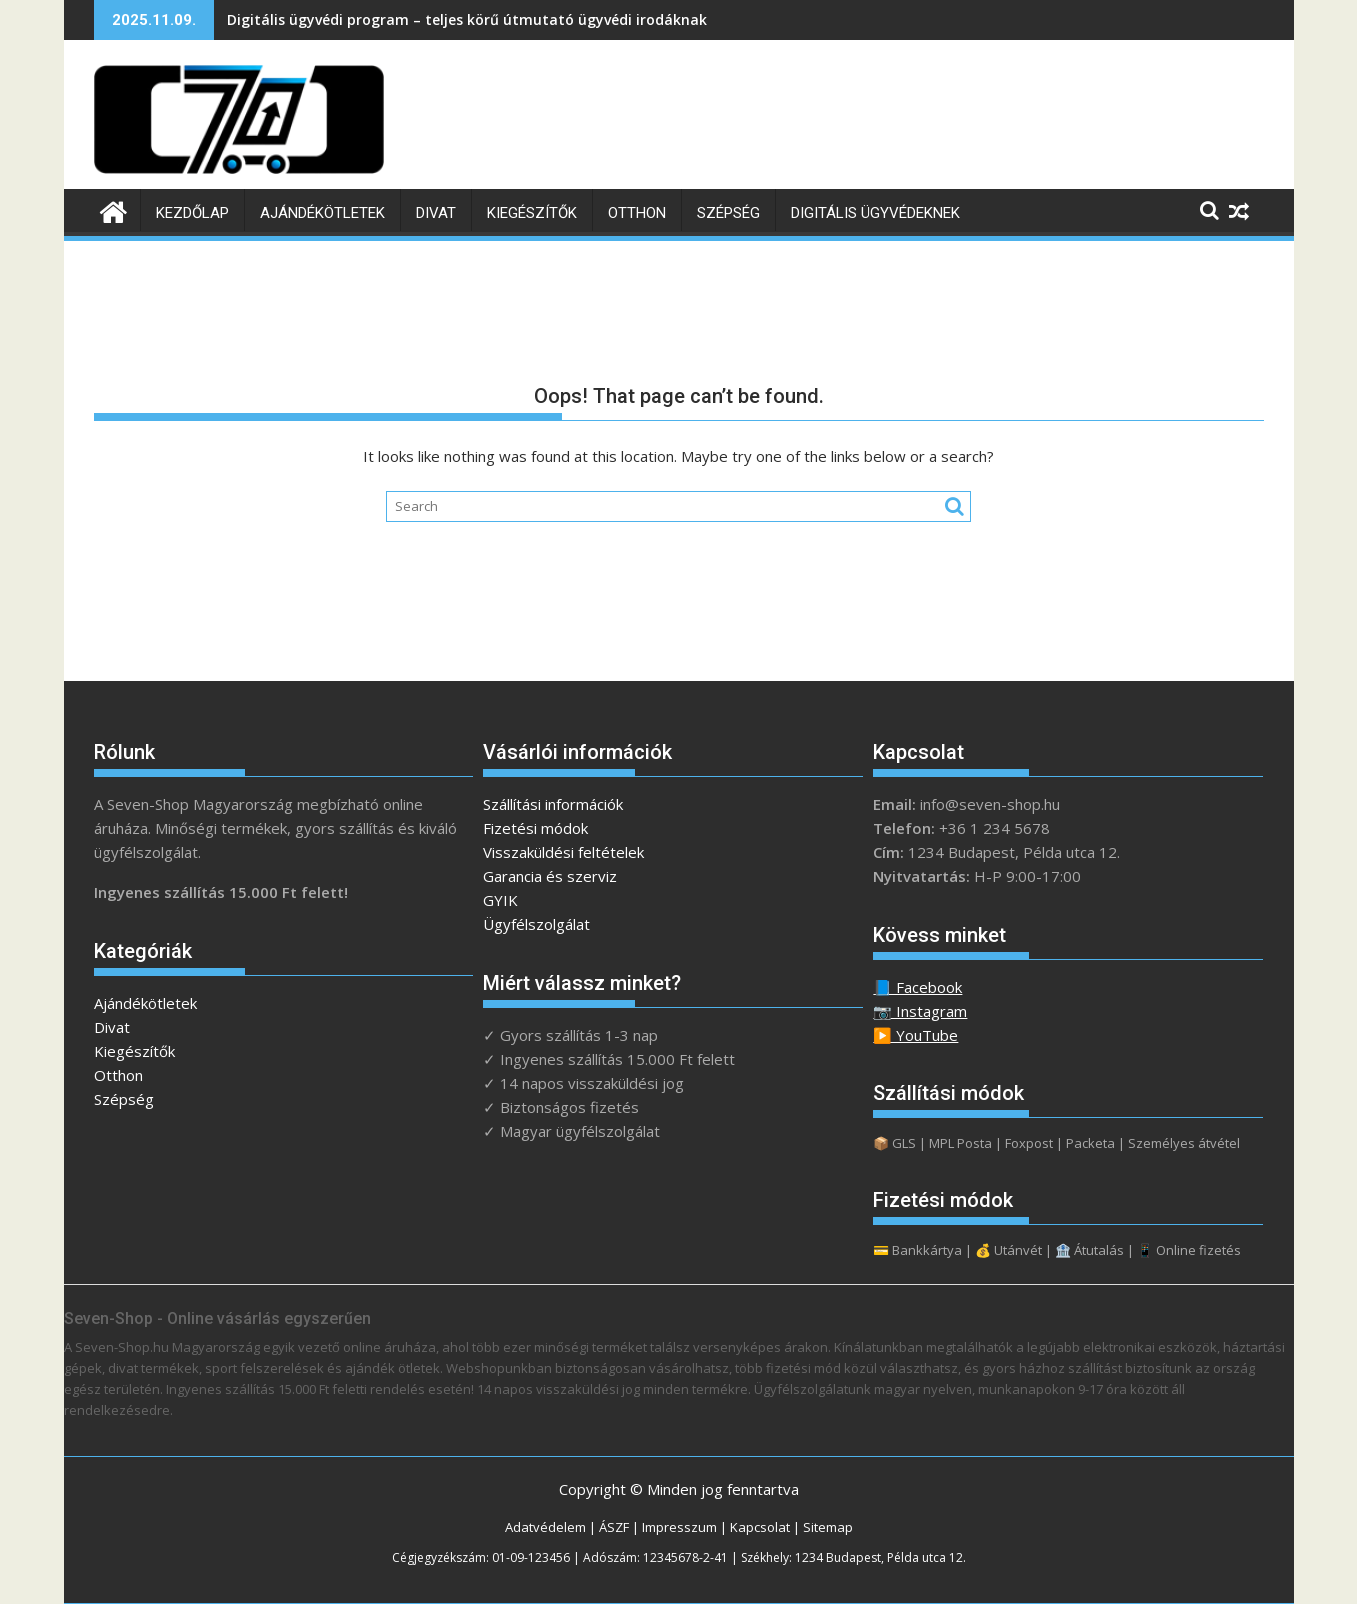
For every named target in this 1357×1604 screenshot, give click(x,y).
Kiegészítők (532, 213)
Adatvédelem (545, 1527)
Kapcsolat (760, 1527)
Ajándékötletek (322, 213)
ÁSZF (614, 1527)
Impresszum (679, 1527)
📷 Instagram (920, 1011)
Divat (436, 213)
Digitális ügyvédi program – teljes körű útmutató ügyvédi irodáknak (467, 19)
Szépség (728, 213)
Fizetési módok (535, 828)
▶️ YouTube (915, 1035)
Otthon (637, 213)
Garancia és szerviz (550, 876)
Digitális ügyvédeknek (875, 213)
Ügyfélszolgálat (536, 924)
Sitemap (828, 1527)
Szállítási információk (553, 804)
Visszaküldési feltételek (563, 852)
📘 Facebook (917, 987)
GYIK (500, 900)
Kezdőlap (192, 213)
